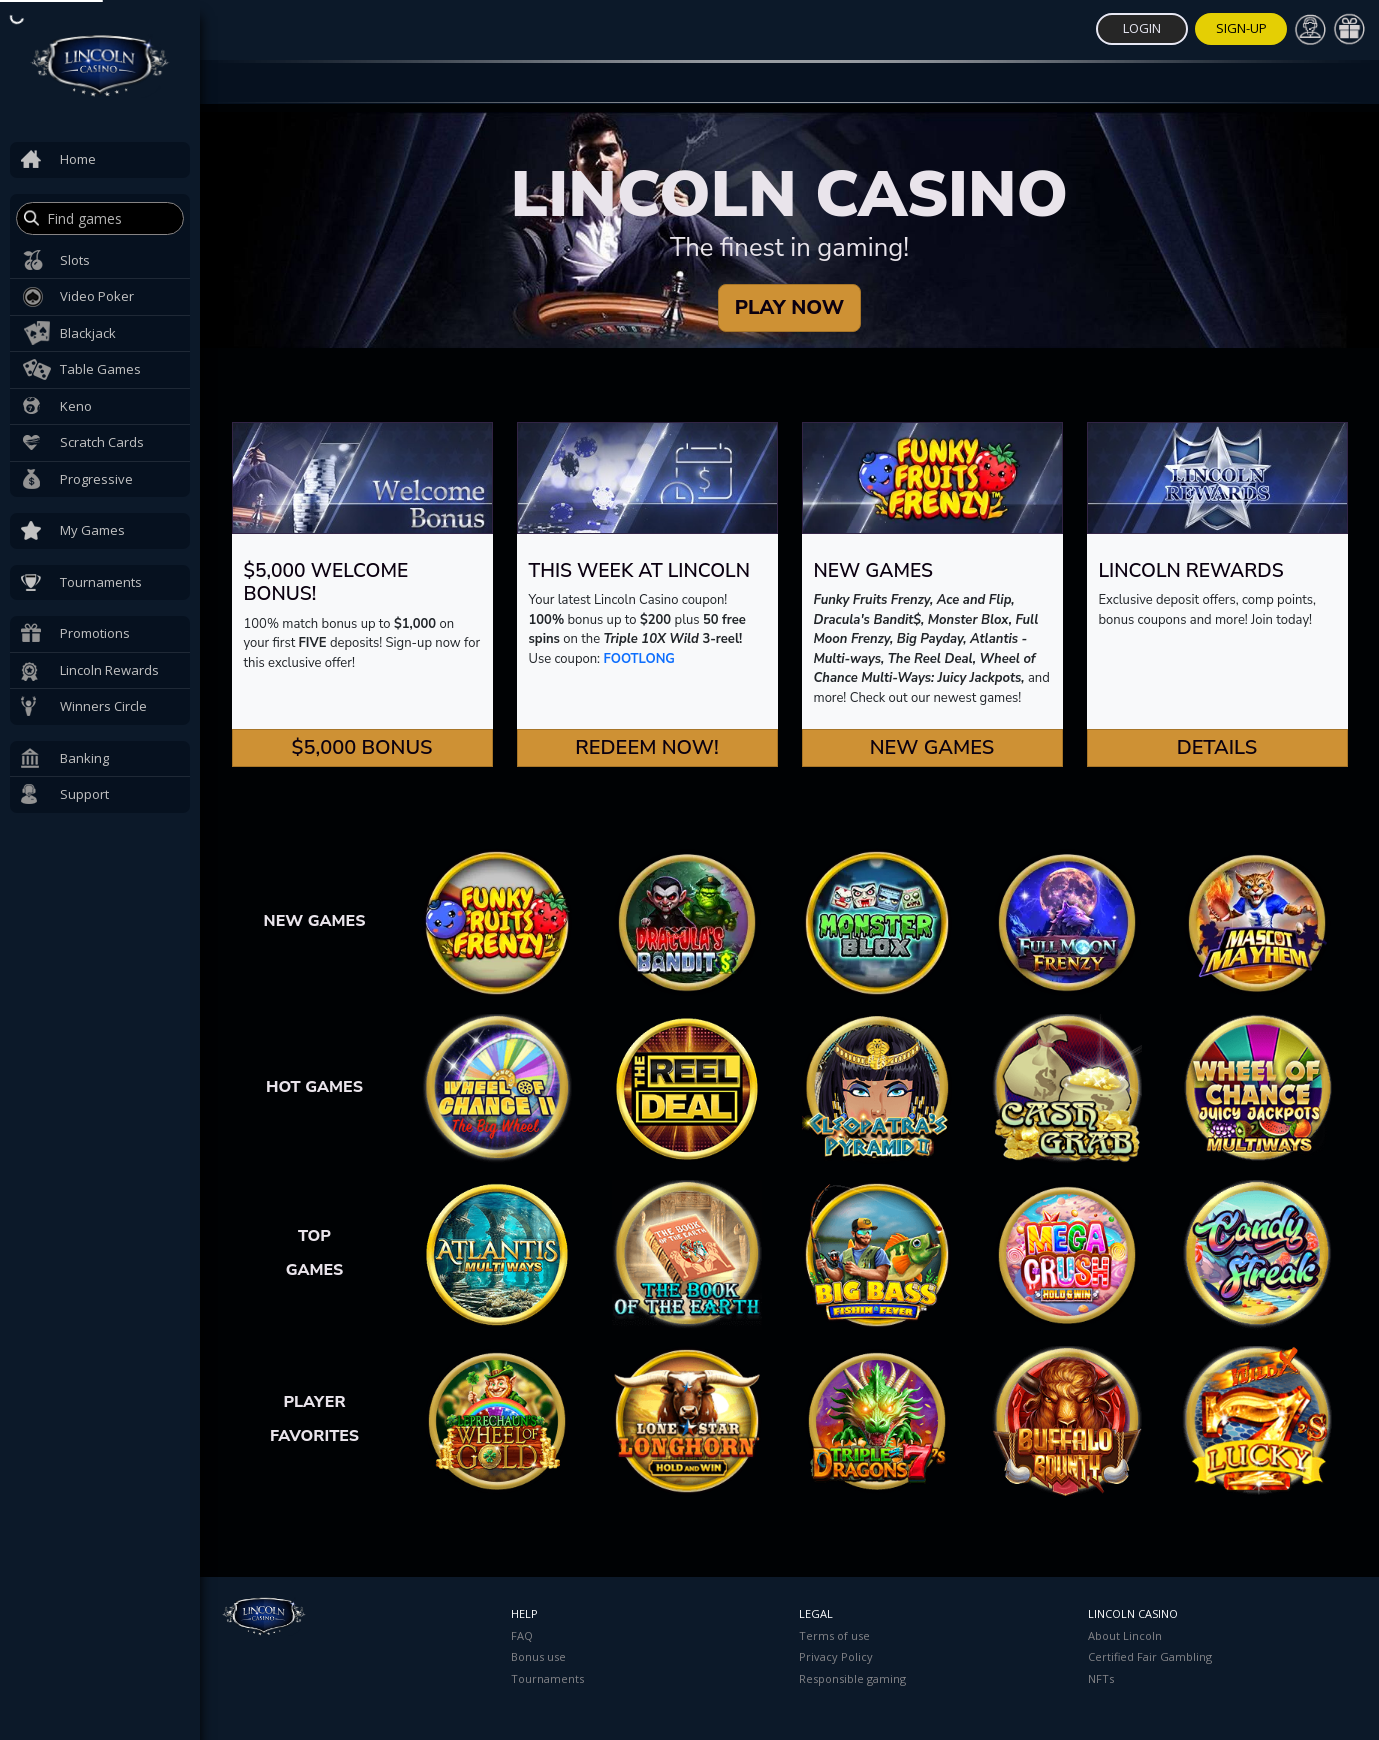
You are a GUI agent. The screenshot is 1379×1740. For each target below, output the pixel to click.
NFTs (1101, 1678)
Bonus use (538, 1656)
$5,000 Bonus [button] (361, 747)
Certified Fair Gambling (1150, 1656)
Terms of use (834, 1635)
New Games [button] (932, 747)
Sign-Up (1241, 28)
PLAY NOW (789, 307)
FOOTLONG (639, 659)
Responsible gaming (852, 1678)
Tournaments (547, 1678)
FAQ (522, 1635)
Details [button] (1217, 747)
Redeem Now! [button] (646, 747)
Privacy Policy (836, 1656)
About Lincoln (1125, 1635)
